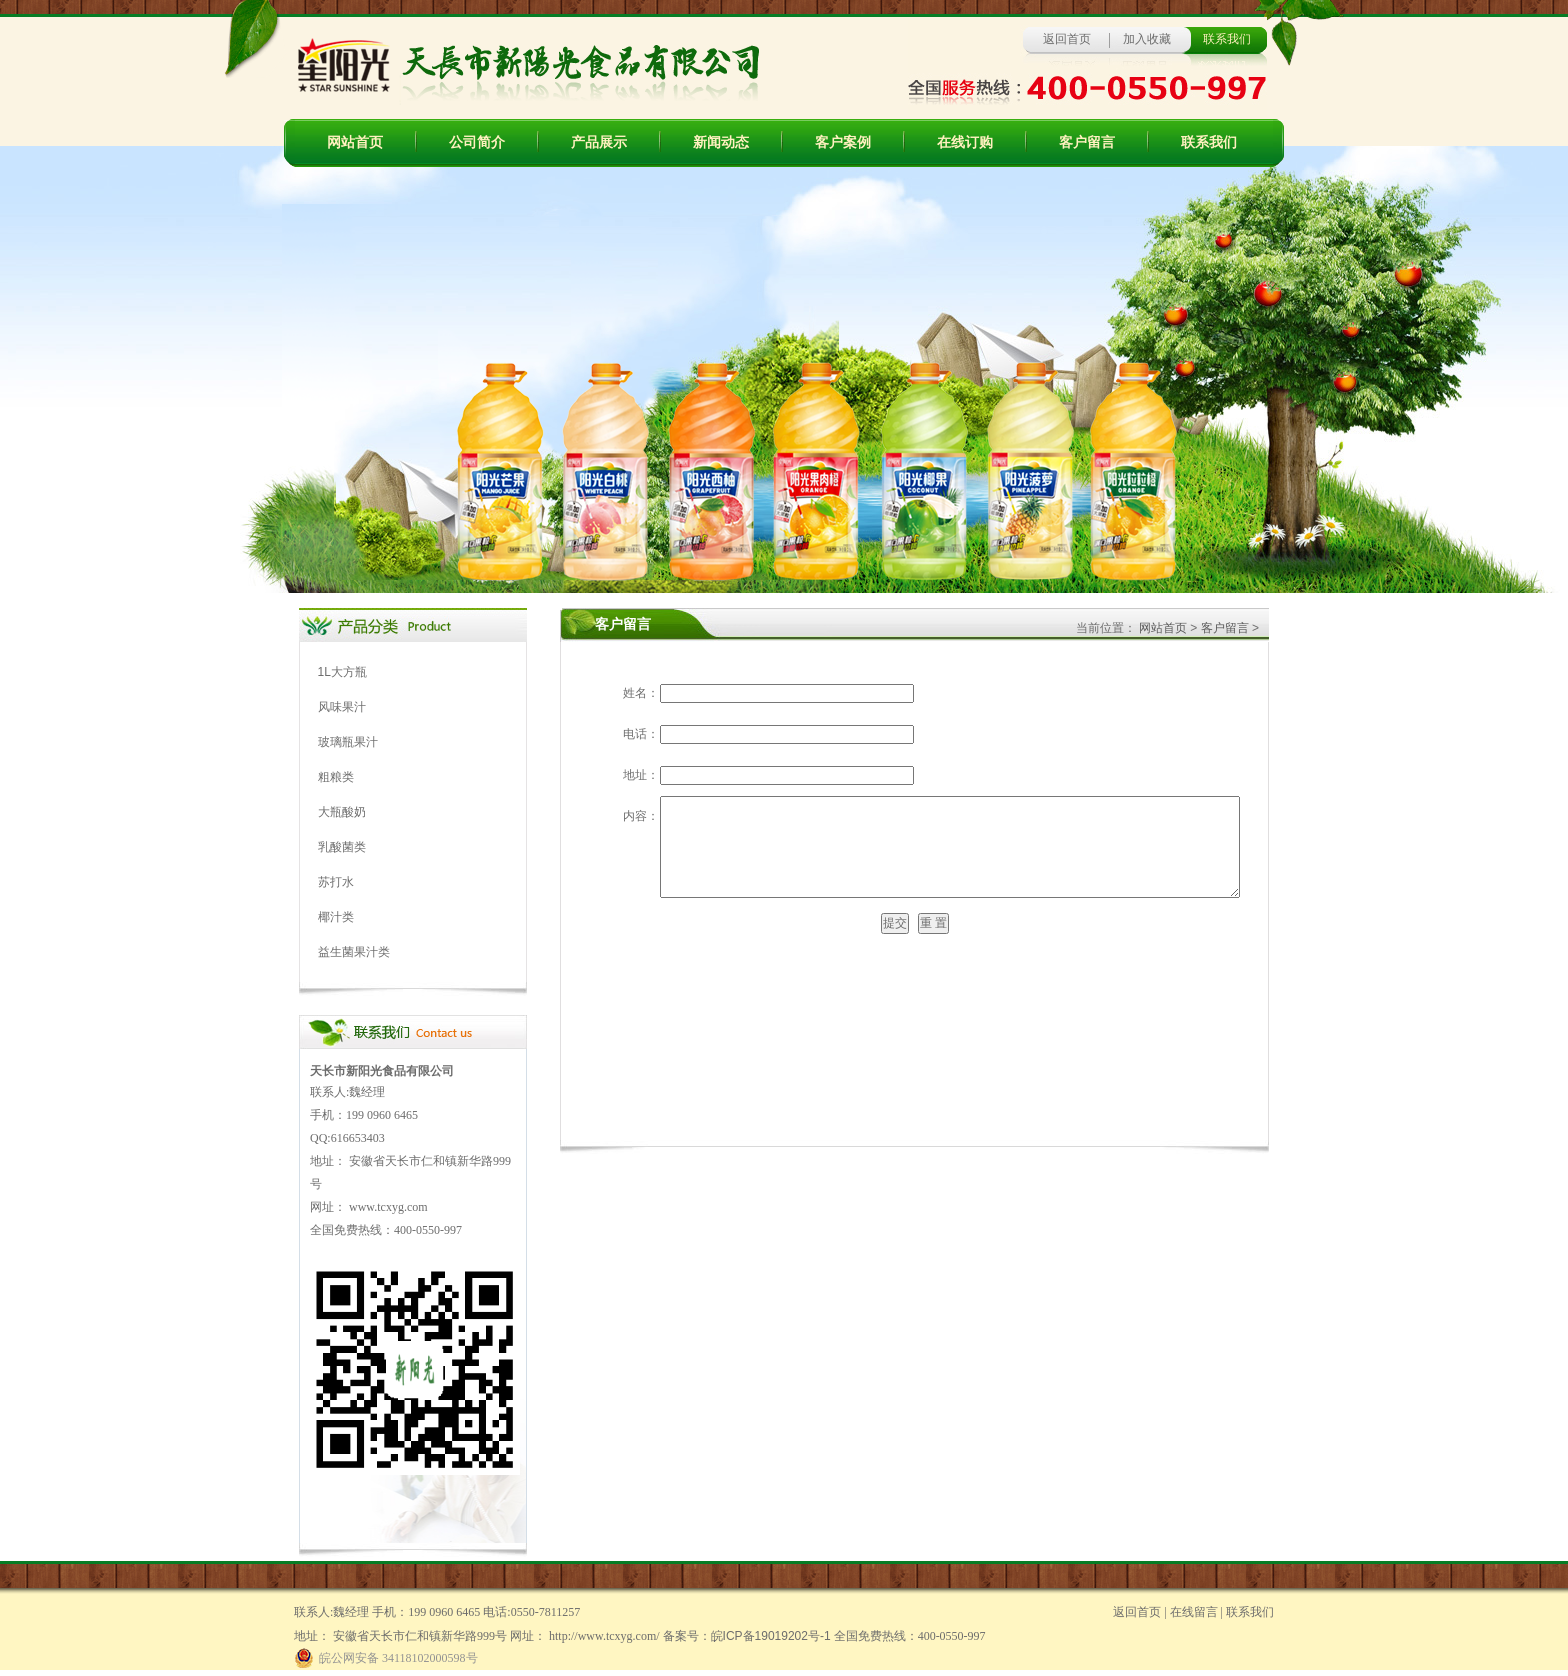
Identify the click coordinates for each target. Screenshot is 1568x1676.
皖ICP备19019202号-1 (771, 1636)
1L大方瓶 (342, 672)
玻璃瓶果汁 (348, 742)
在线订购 (965, 142)
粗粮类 (336, 777)
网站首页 (355, 142)
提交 (895, 923)
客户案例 (843, 142)
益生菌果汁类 (354, 952)
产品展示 (599, 142)
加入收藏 (1147, 39)
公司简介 (477, 142)
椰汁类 (336, 917)
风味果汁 (342, 707)
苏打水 (336, 882)
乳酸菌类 (342, 847)
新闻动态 (721, 142)
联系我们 (1209, 142)
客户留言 (1087, 142)
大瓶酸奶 (342, 812)
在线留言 (1194, 1612)
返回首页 (1067, 39)
